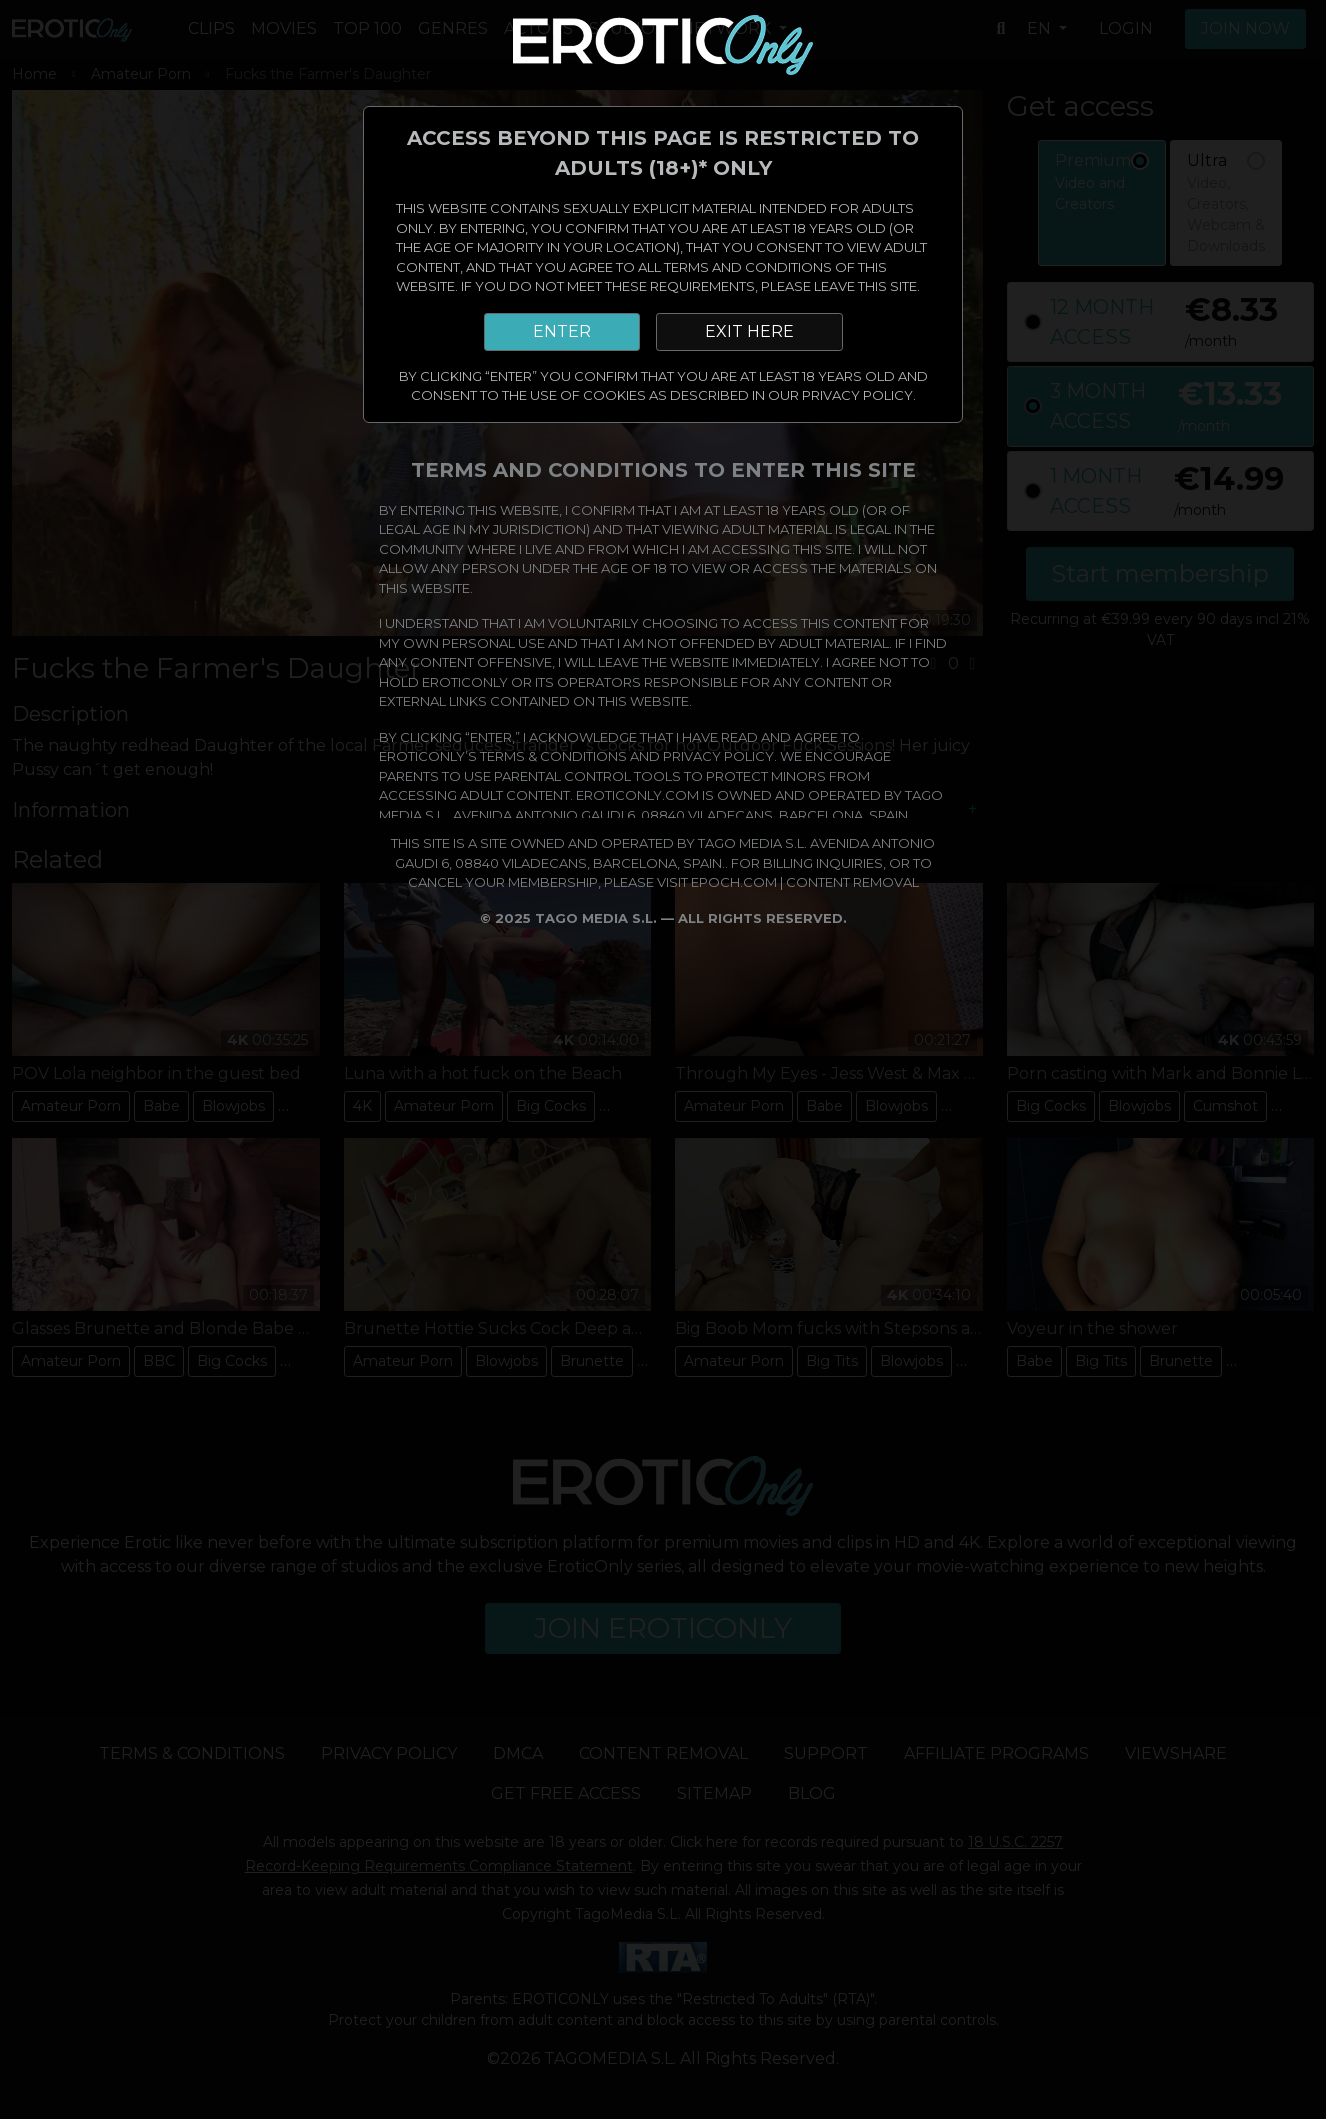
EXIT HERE (749, 331)
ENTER (562, 331)
